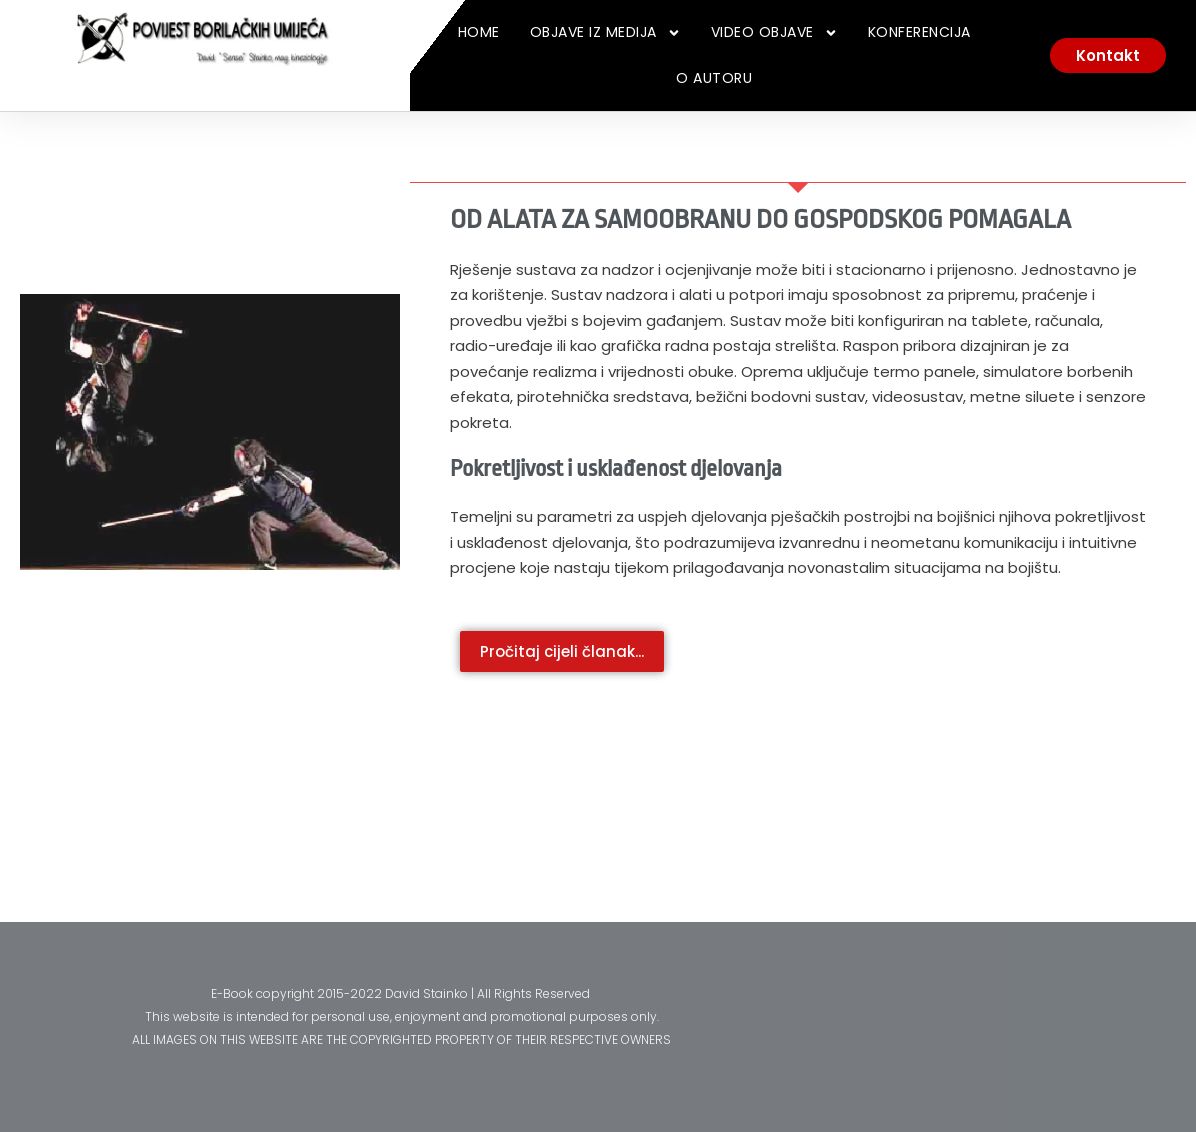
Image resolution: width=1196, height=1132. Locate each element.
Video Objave (774, 33)
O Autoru (714, 78)
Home (479, 32)
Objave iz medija (605, 33)
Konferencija (919, 32)
